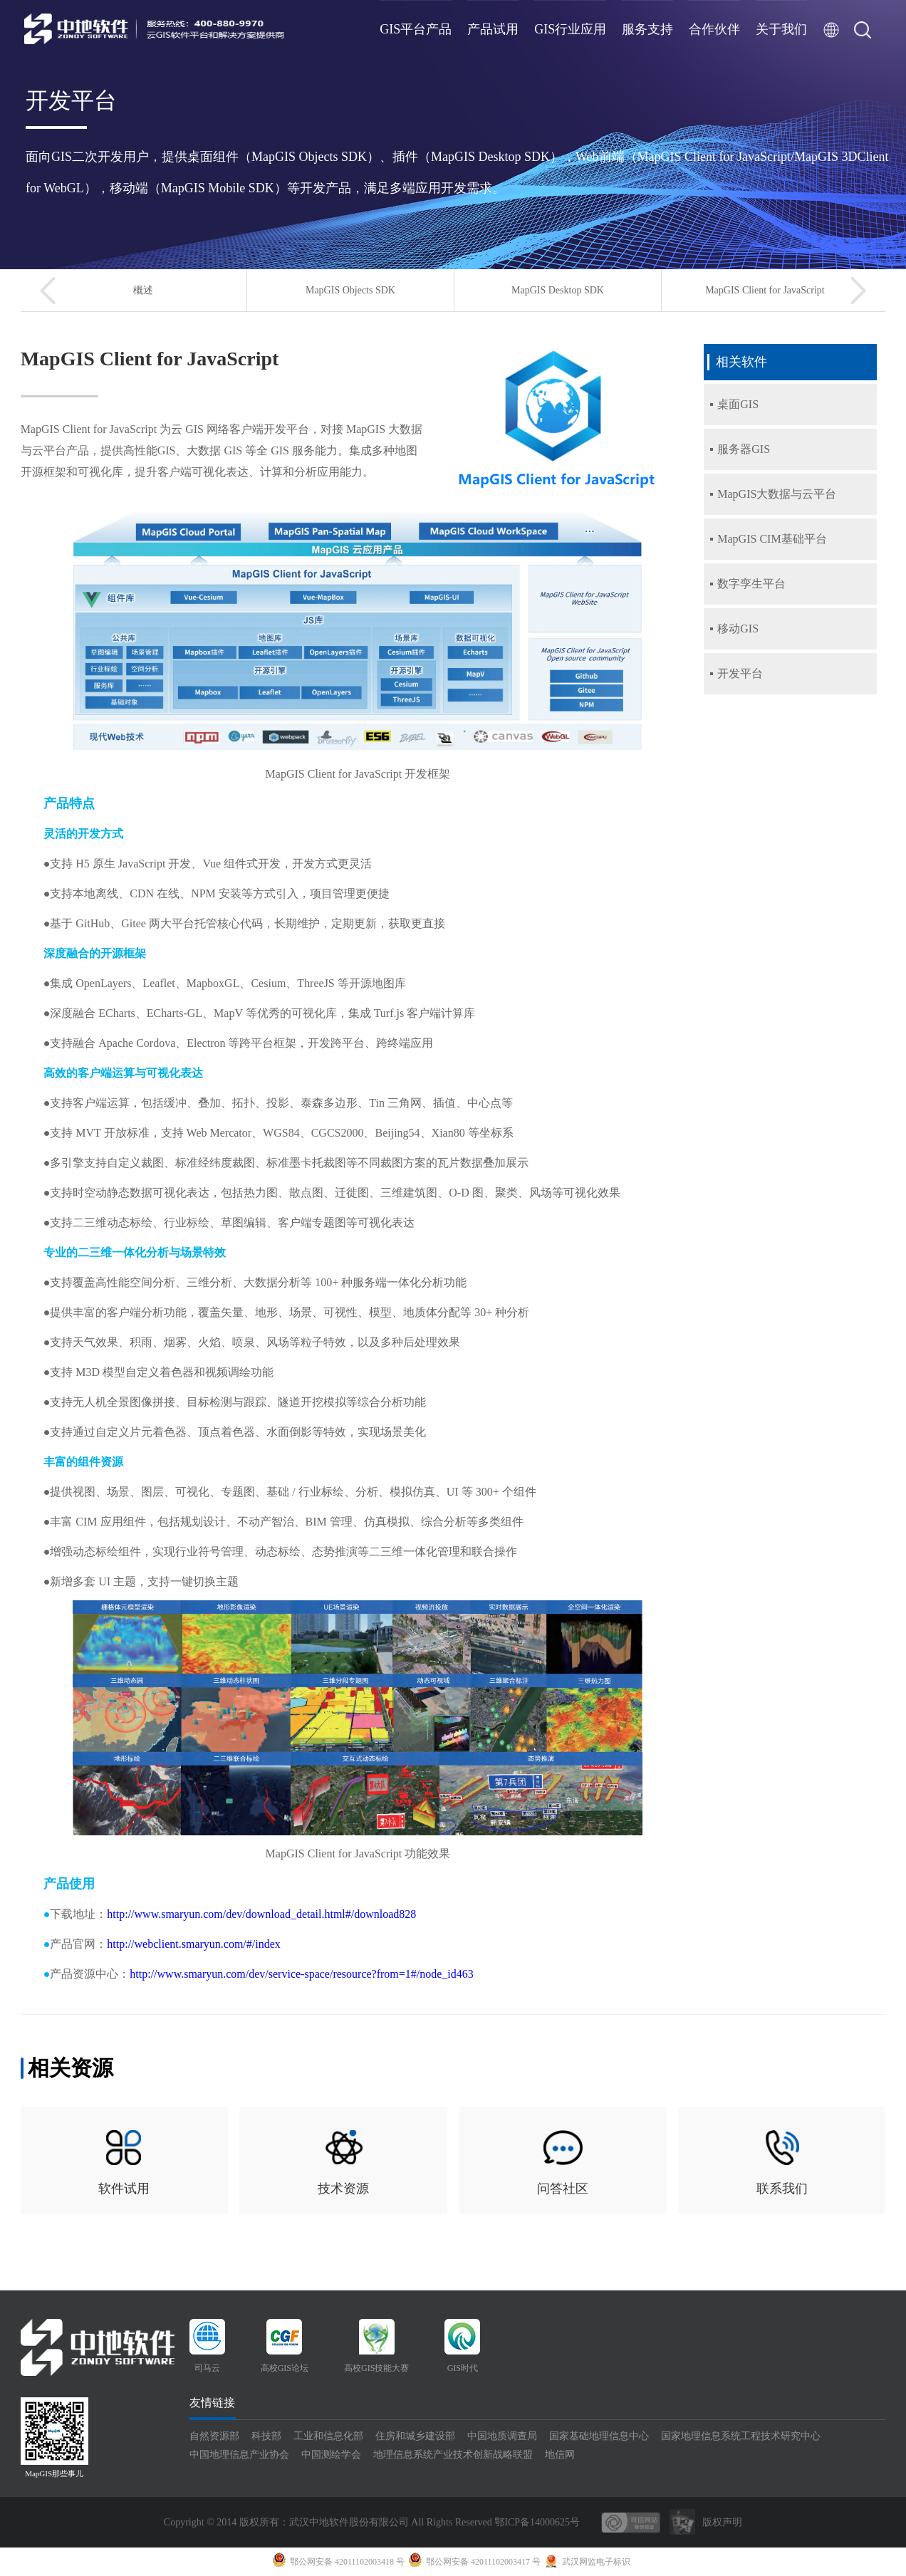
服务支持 (647, 29)
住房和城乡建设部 (415, 2436)
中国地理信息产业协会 (239, 2454)
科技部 (266, 2436)
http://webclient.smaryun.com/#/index (194, 1944)
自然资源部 (214, 2436)
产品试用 (493, 29)
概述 (143, 290)
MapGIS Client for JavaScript (765, 290)
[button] (48, 290)
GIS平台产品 (416, 29)
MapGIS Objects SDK (350, 290)
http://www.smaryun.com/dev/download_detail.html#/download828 (261, 1914)
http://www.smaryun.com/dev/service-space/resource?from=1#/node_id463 (302, 1974)
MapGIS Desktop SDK (557, 290)
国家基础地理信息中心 (599, 2436)
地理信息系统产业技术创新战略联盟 (453, 2454)
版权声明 (722, 2522)
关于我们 (781, 29)
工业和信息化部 (328, 2436)
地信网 (560, 2454)
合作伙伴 (714, 29)
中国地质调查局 (502, 2436)
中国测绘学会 (331, 2454)
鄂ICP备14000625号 (537, 2522)
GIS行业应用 (570, 29)
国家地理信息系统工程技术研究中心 (741, 2436)
